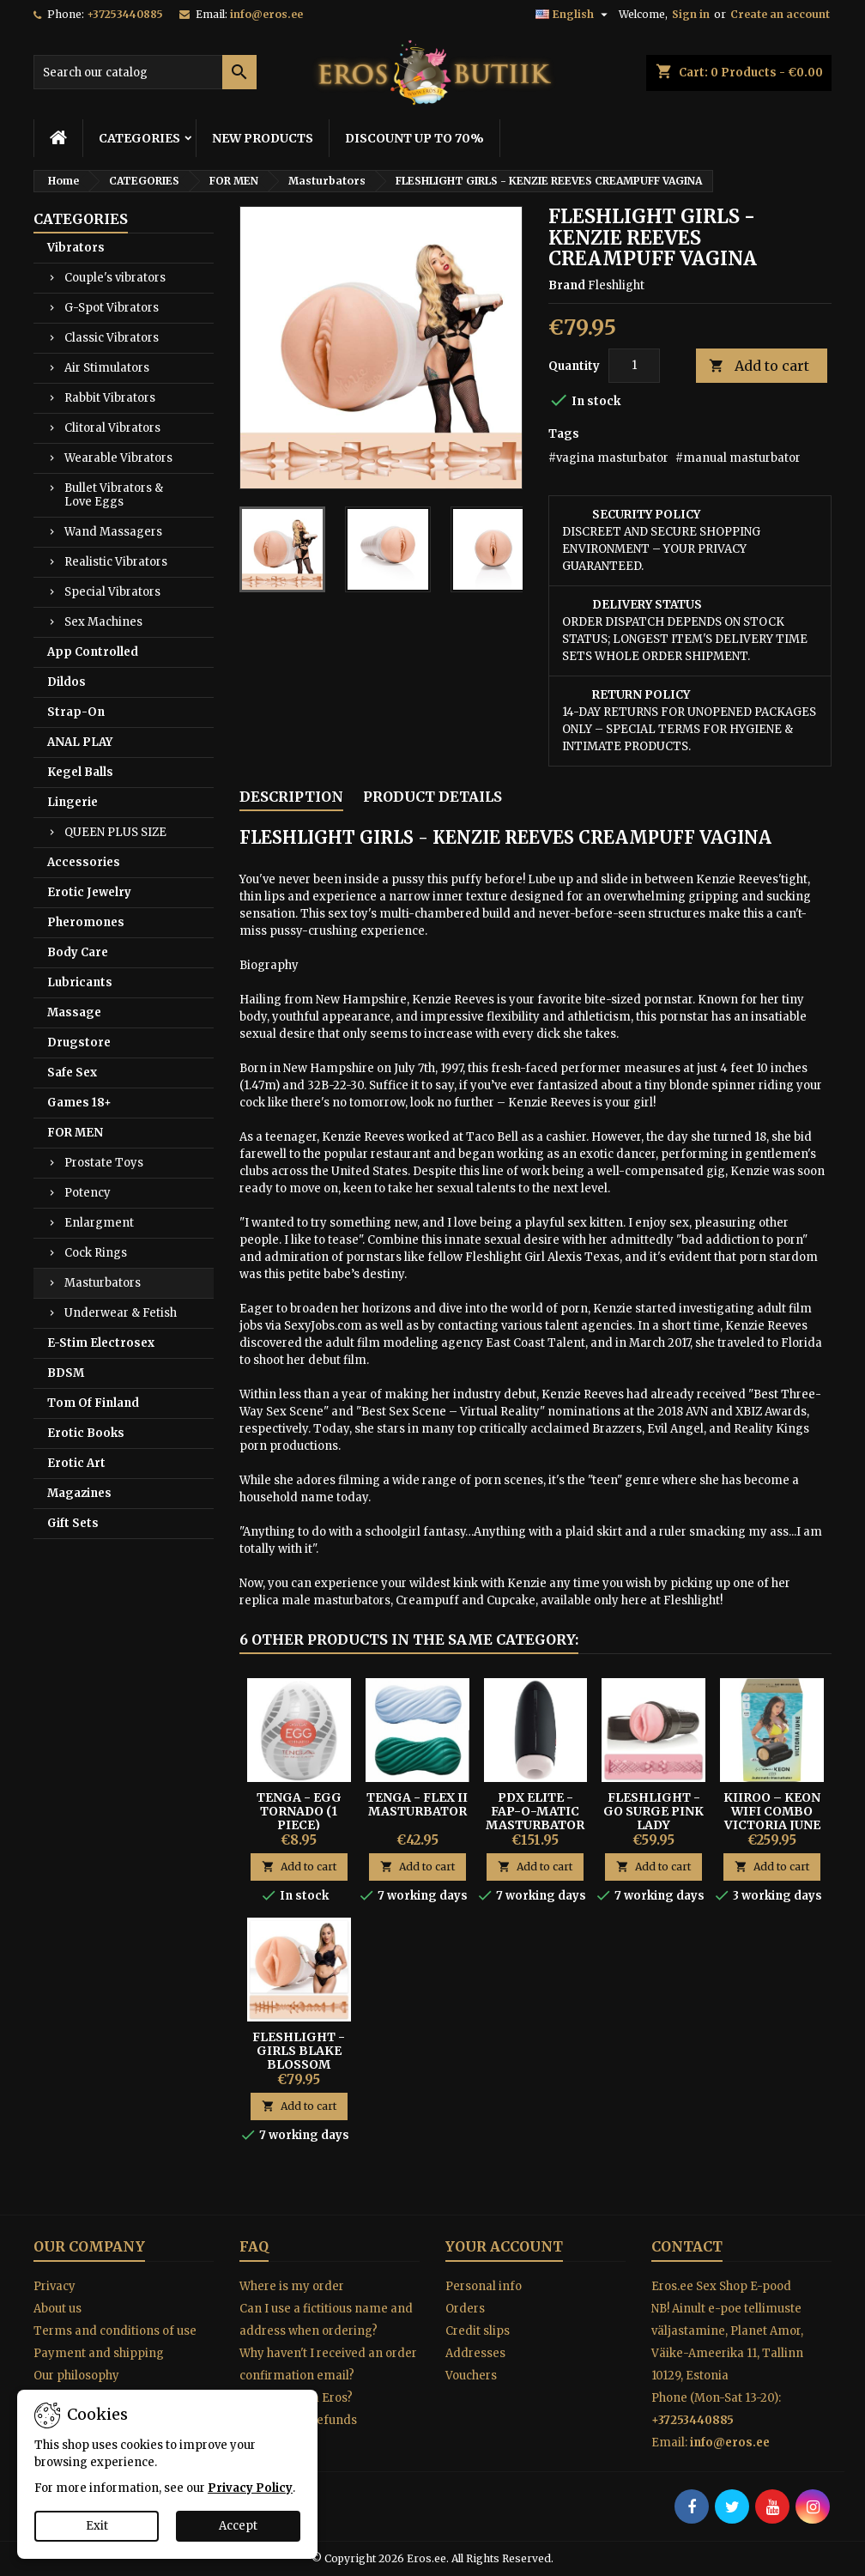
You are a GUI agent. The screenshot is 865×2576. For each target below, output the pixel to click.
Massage (74, 1012)
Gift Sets (73, 1523)
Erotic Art (76, 1463)
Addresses (475, 2353)
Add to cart (759, 366)
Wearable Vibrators (118, 458)
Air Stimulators (106, 368)
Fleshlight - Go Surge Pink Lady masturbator (653, 1818)
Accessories (83, 862)
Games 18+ (79, 1102)
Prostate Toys (103, 1162)
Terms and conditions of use (115, 2331)
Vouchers (471, 2375)
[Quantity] (634, 366)
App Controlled (92, 652)
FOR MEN (75, 1132)
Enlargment (99, 1222)
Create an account (780, 14)
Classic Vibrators (111, 337)
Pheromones (85, 922)
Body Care (77, 952)
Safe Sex (72, 1072)
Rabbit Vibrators (109, 398)
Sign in (691, 14)
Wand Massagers (113, 531)
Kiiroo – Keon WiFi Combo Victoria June (771, 1811)
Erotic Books (85, 1433)
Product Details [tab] (432, 796)
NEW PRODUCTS (262, 138)
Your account (504, 2246)
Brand (566, 285)
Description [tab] (291, 796)
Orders (465, 2308)
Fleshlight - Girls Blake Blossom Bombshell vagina (298, 2064)
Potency (87, 1192)
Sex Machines (103, 622)
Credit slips (477, 2331)
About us (57, 2308)
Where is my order (291, 2286)
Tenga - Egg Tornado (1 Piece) (299, 1811)
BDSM (65, 1373)
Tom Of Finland (93, 1403)
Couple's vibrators (115, 277)
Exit (97, 2525)
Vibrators (76, 247)
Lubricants (79, 982)
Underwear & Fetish (120, 1313)
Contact (687, 2246)
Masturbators (102, 1283)
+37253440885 (125, 14)
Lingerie (72, 802)
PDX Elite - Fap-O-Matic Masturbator (535, 1811)
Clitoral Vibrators (112, 428)
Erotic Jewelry (89, 892)
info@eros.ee (266, 14)
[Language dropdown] (573, 14)
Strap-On (76, 712)
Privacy (54, 2286)
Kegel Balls (80, 772)
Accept (238, 2525)
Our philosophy (76, 2375)
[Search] (145, 72)
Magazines (79, 1493)
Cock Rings (95, 1253)
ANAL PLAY (79, 742)
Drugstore (79, 1042)
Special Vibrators (112, 592)
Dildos (66, 682)
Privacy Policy (250, 2488)
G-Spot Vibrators (111, 307)
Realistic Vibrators (115, 562)
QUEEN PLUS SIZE (115, 832)
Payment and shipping (98, 2353)
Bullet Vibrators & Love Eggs (113, 495)
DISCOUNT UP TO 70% (414, 138)
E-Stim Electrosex (100, 1343)
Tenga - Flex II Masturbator (417, 1804)
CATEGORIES (139, 138)
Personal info (483, 2286)
